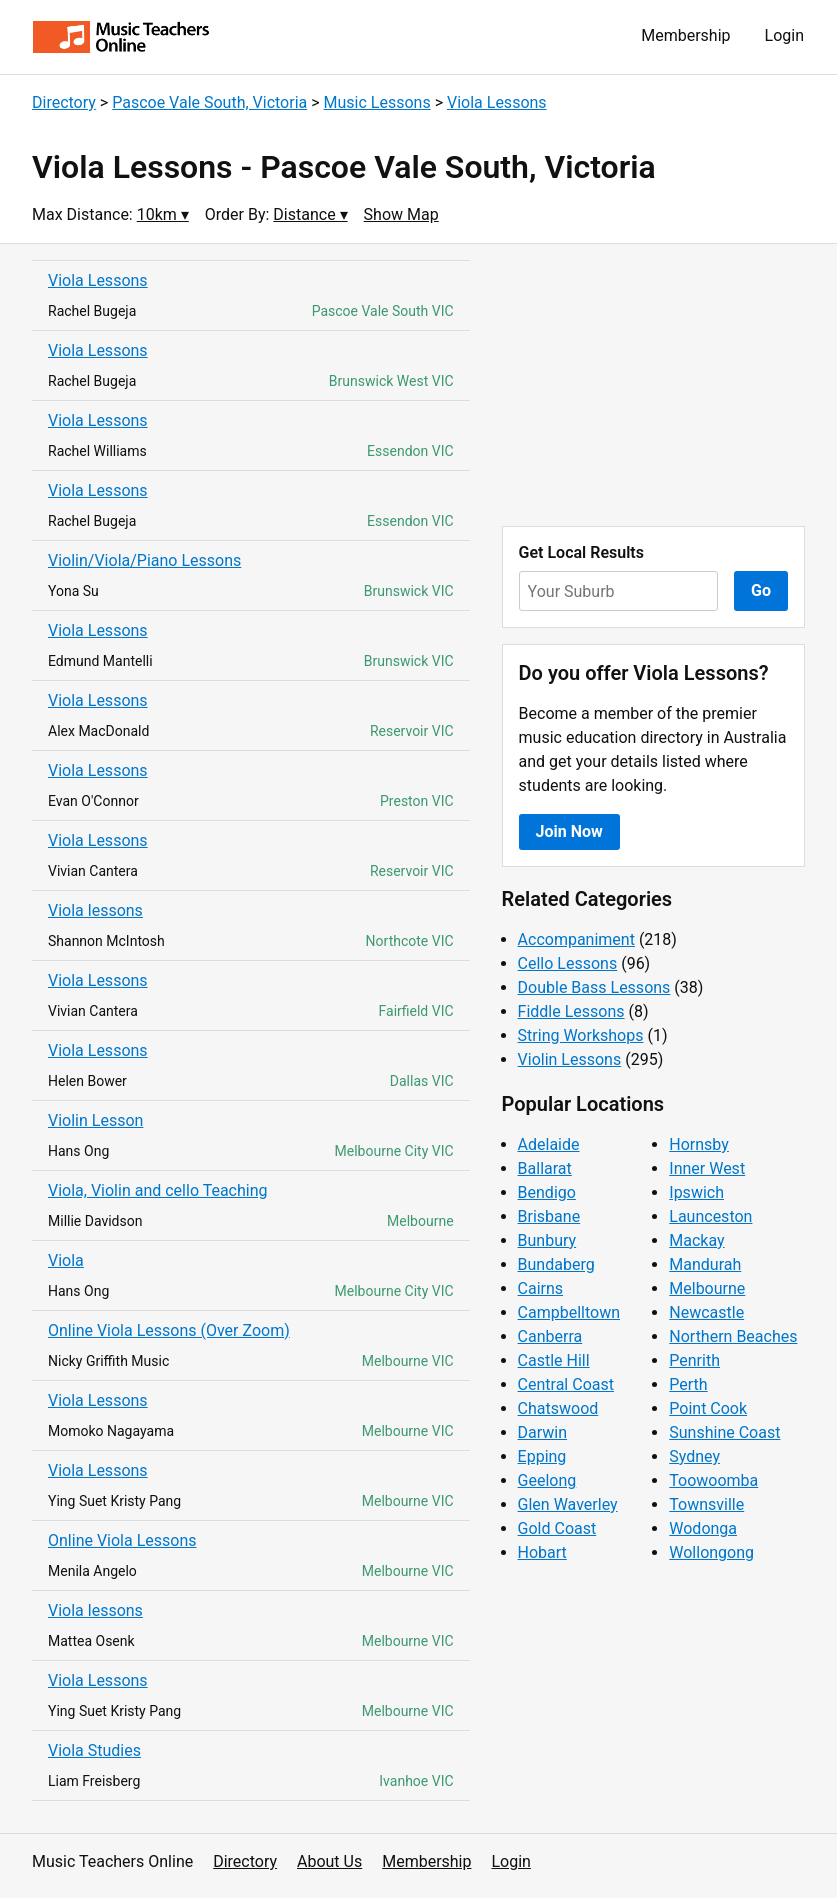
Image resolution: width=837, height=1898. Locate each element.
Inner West (707, 1168)
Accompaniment (576, 939)
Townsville (706, 1504)
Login (784, 35)
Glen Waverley (568, 1504)
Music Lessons (377, 102)
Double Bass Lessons (594, 987)
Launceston (710, 1216)
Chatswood (558, 1408)
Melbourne (707, 1288)
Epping (542, 1456)
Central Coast (566, 1384)
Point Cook (708, 1408)
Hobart (542, 1552)
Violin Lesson (95, 1120)
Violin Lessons (570, 1059)
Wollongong (711, 1552)
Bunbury (547, 1240)
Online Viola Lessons (122, 1540)
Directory (64, 102)
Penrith (694, 1360)
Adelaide (549, 1144)
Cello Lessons (568, 963)
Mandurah (705, 1264)
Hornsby (699, 1144)
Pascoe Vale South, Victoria (209, 102)
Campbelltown (569, 1312)
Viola (66, 1260)
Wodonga (703, 1528)
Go (761, 590)
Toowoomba (713, 1480)
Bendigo (547, 1192)
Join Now (569, 831)
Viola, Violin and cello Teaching (158, 1190)
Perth (688, 1384)
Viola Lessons (497, 102)
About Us (329, 1861)
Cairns (541, 1288)
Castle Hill (554, 1360)
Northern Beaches (733, 1336)
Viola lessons (95, 910)
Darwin (543, 1432)
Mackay (696, 1240)
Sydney (694, 1456)
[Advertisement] (653, 385)
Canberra (550, 1336)
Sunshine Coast (724, 1432)
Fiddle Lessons (571, 1011)
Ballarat (545, 1168)
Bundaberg (556, 1264)
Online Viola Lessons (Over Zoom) (169, 1330)
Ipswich (696, 1192)
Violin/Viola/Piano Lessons (144, 560)
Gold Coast (557, 1528)
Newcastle (706, 1312)
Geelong (547, 1480)
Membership (685, 35)
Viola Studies (94, 1750)
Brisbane (549, 1216)
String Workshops (581, 1035)
